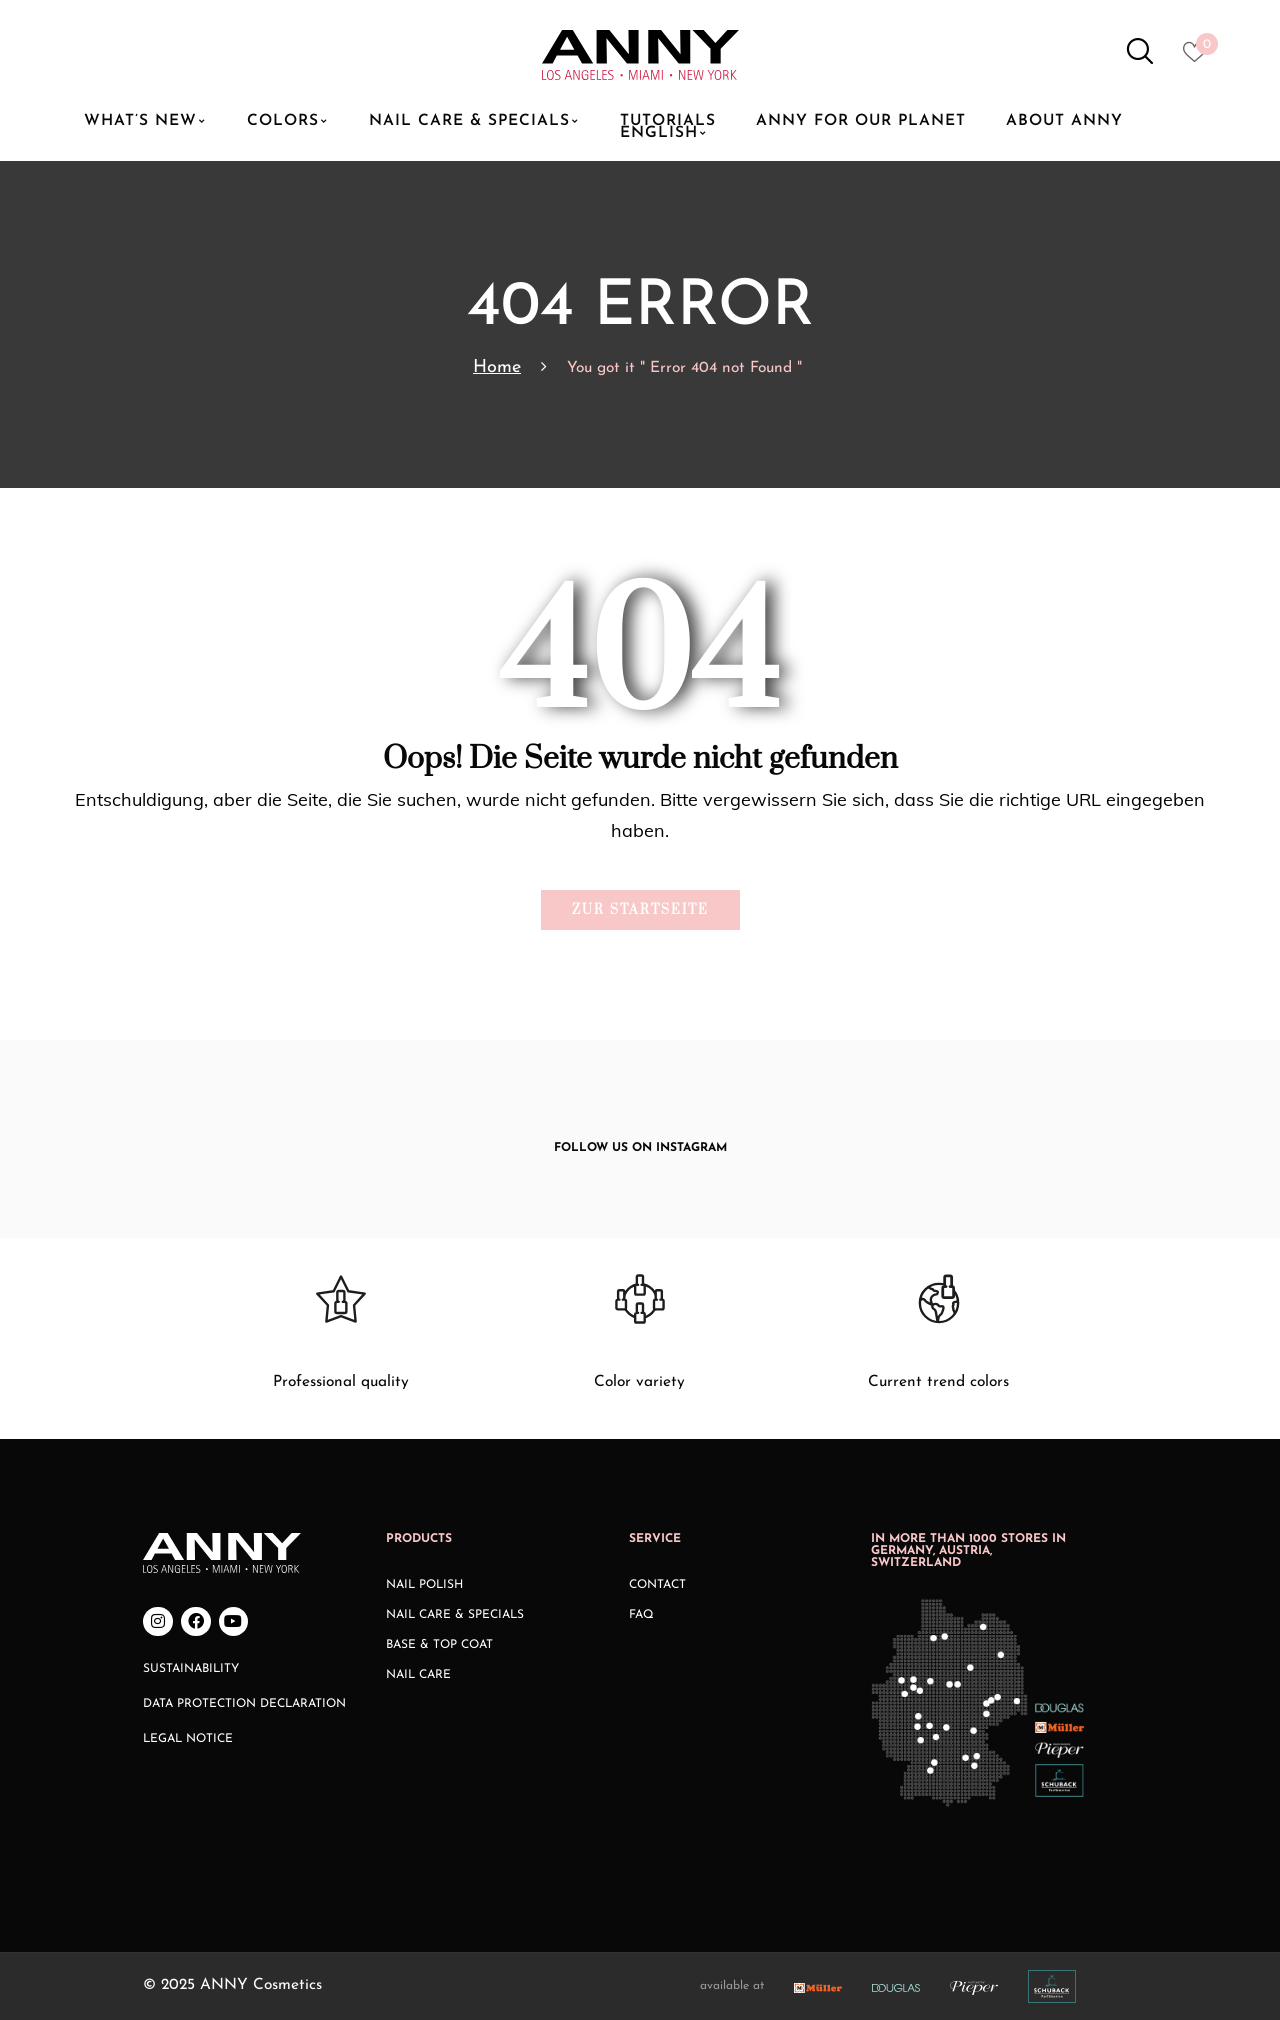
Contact (657, 1585)
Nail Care (418, 1675)
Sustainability (191, 1669)
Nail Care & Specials (455, 1615)
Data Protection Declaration (244, 1704)
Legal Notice (188, 1739)
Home (497, 367)
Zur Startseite (640, 910)
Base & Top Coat (439, 1645)
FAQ (641, 1615)
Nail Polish (424, 1585)
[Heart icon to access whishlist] (1199, 58)
